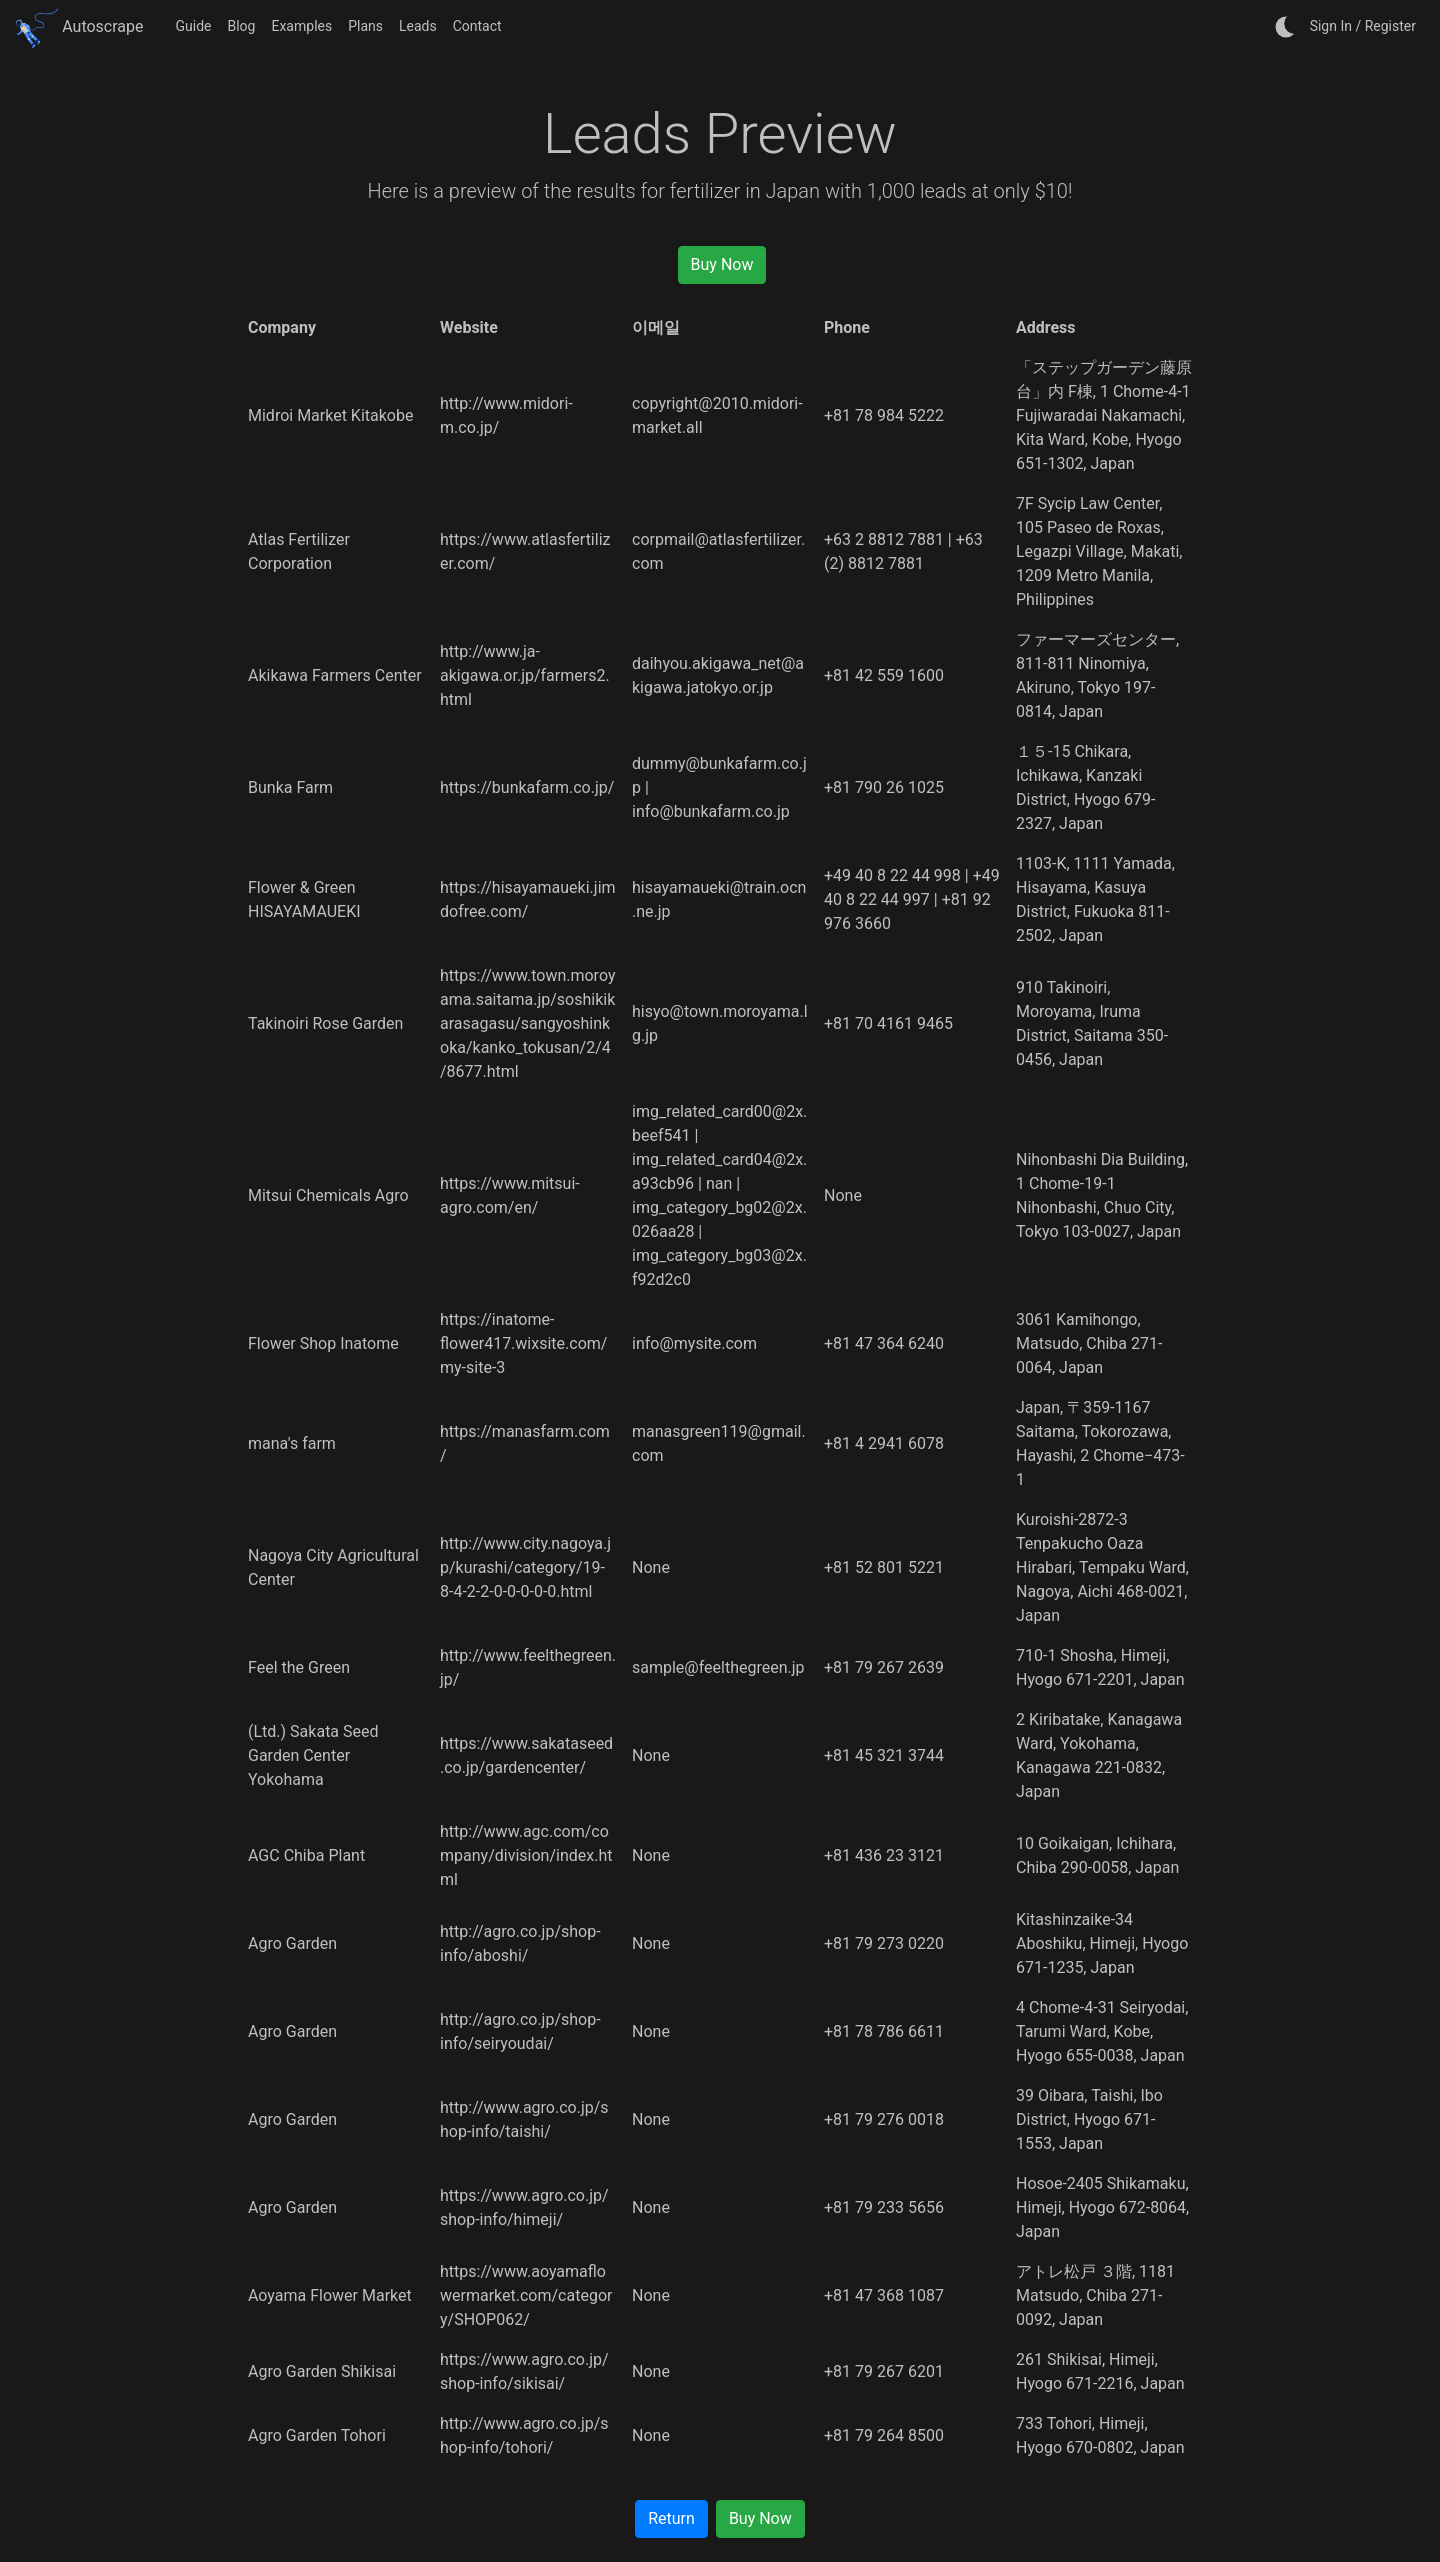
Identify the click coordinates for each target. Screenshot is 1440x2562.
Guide (194, 26)
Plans (365, 26)
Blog (241, 26)
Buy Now (722, 264)
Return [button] (671, 2518)
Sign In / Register (1363, 26)
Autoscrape (80, 26)
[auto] (1286, 27)
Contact (477, 26)
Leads (418, 26)
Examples (301, 26)
